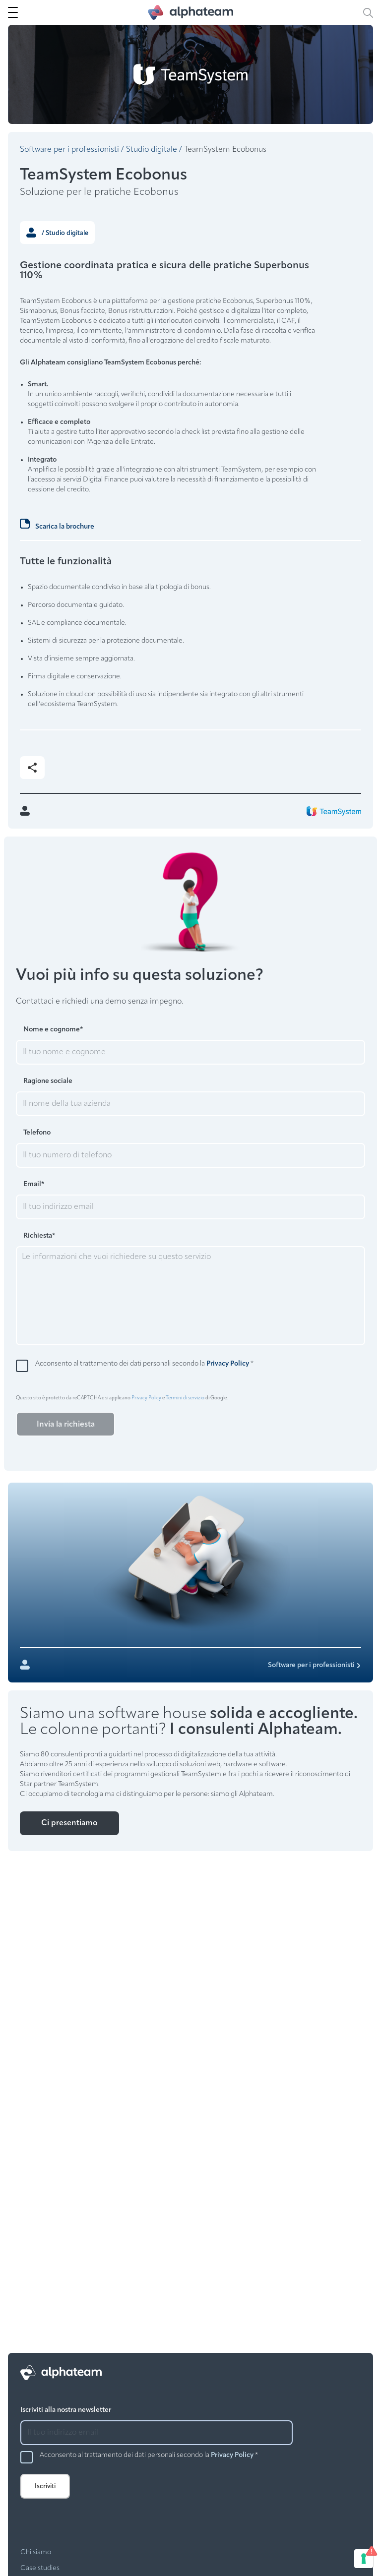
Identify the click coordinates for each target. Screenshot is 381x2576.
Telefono (37, 1133)
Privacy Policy (227, 1364)
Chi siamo (35, 2552)
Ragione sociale (47, 1081)
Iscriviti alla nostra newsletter (65, 2410)
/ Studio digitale (57, 233)
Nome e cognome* (53, 1029)
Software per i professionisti (69, 150)
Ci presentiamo (69, 1823)
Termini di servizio (185, 1398)
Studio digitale (151, 150)
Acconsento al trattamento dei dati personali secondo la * (144, 1364)
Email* (33, 1184)
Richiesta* (39, 1236)
